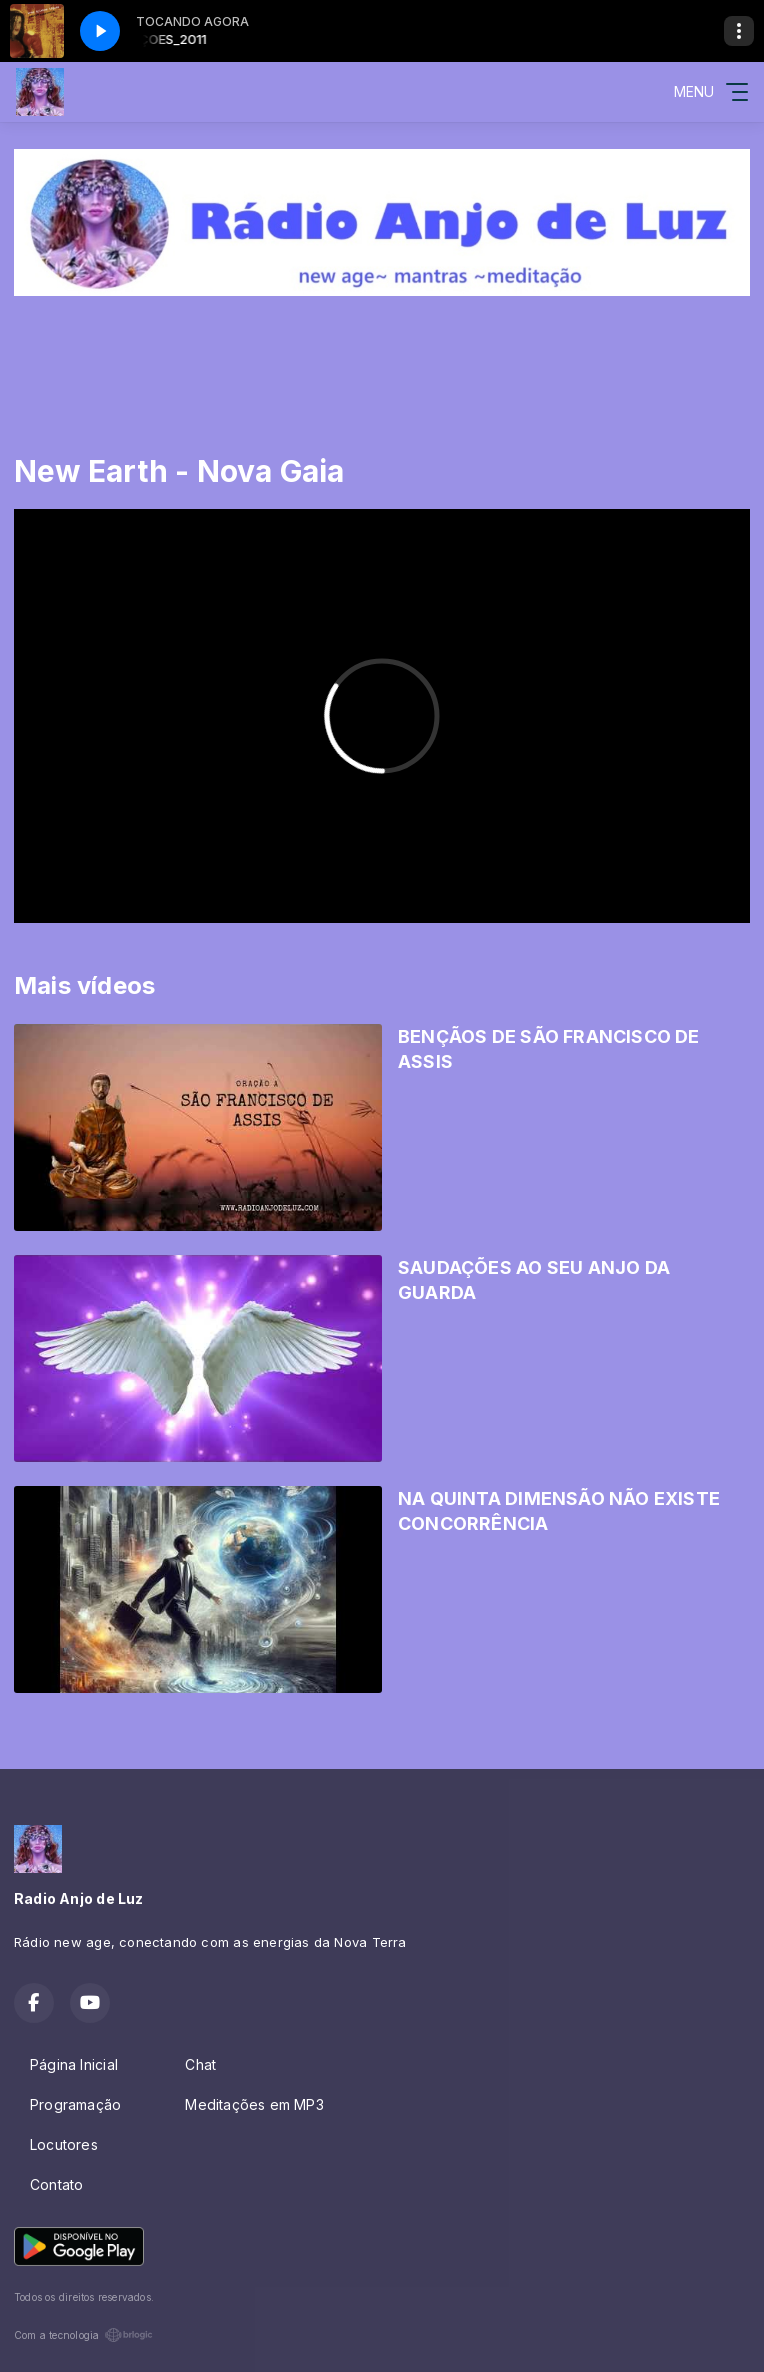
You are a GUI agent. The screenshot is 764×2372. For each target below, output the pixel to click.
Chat (200, 2064)
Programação (75, 2104)
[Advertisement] (382, 355)
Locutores (64, 2144)
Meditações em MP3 (254, 2104)
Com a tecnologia (83, 2335)
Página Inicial (74, 2064)
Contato (56, 2184)
